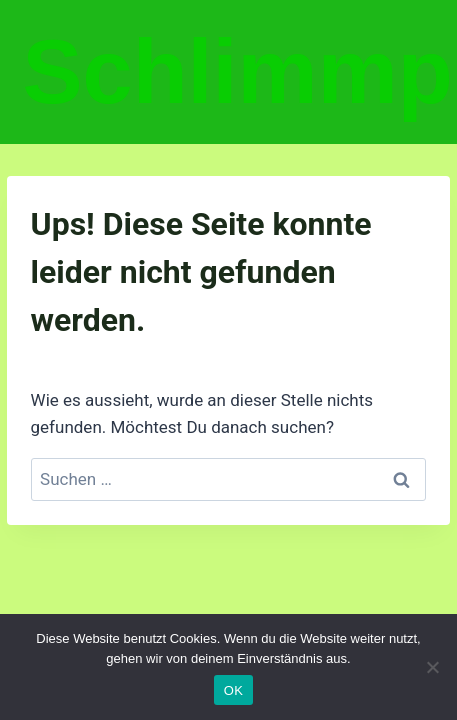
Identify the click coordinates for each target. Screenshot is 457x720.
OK (233, 690)
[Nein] (432, 667)
